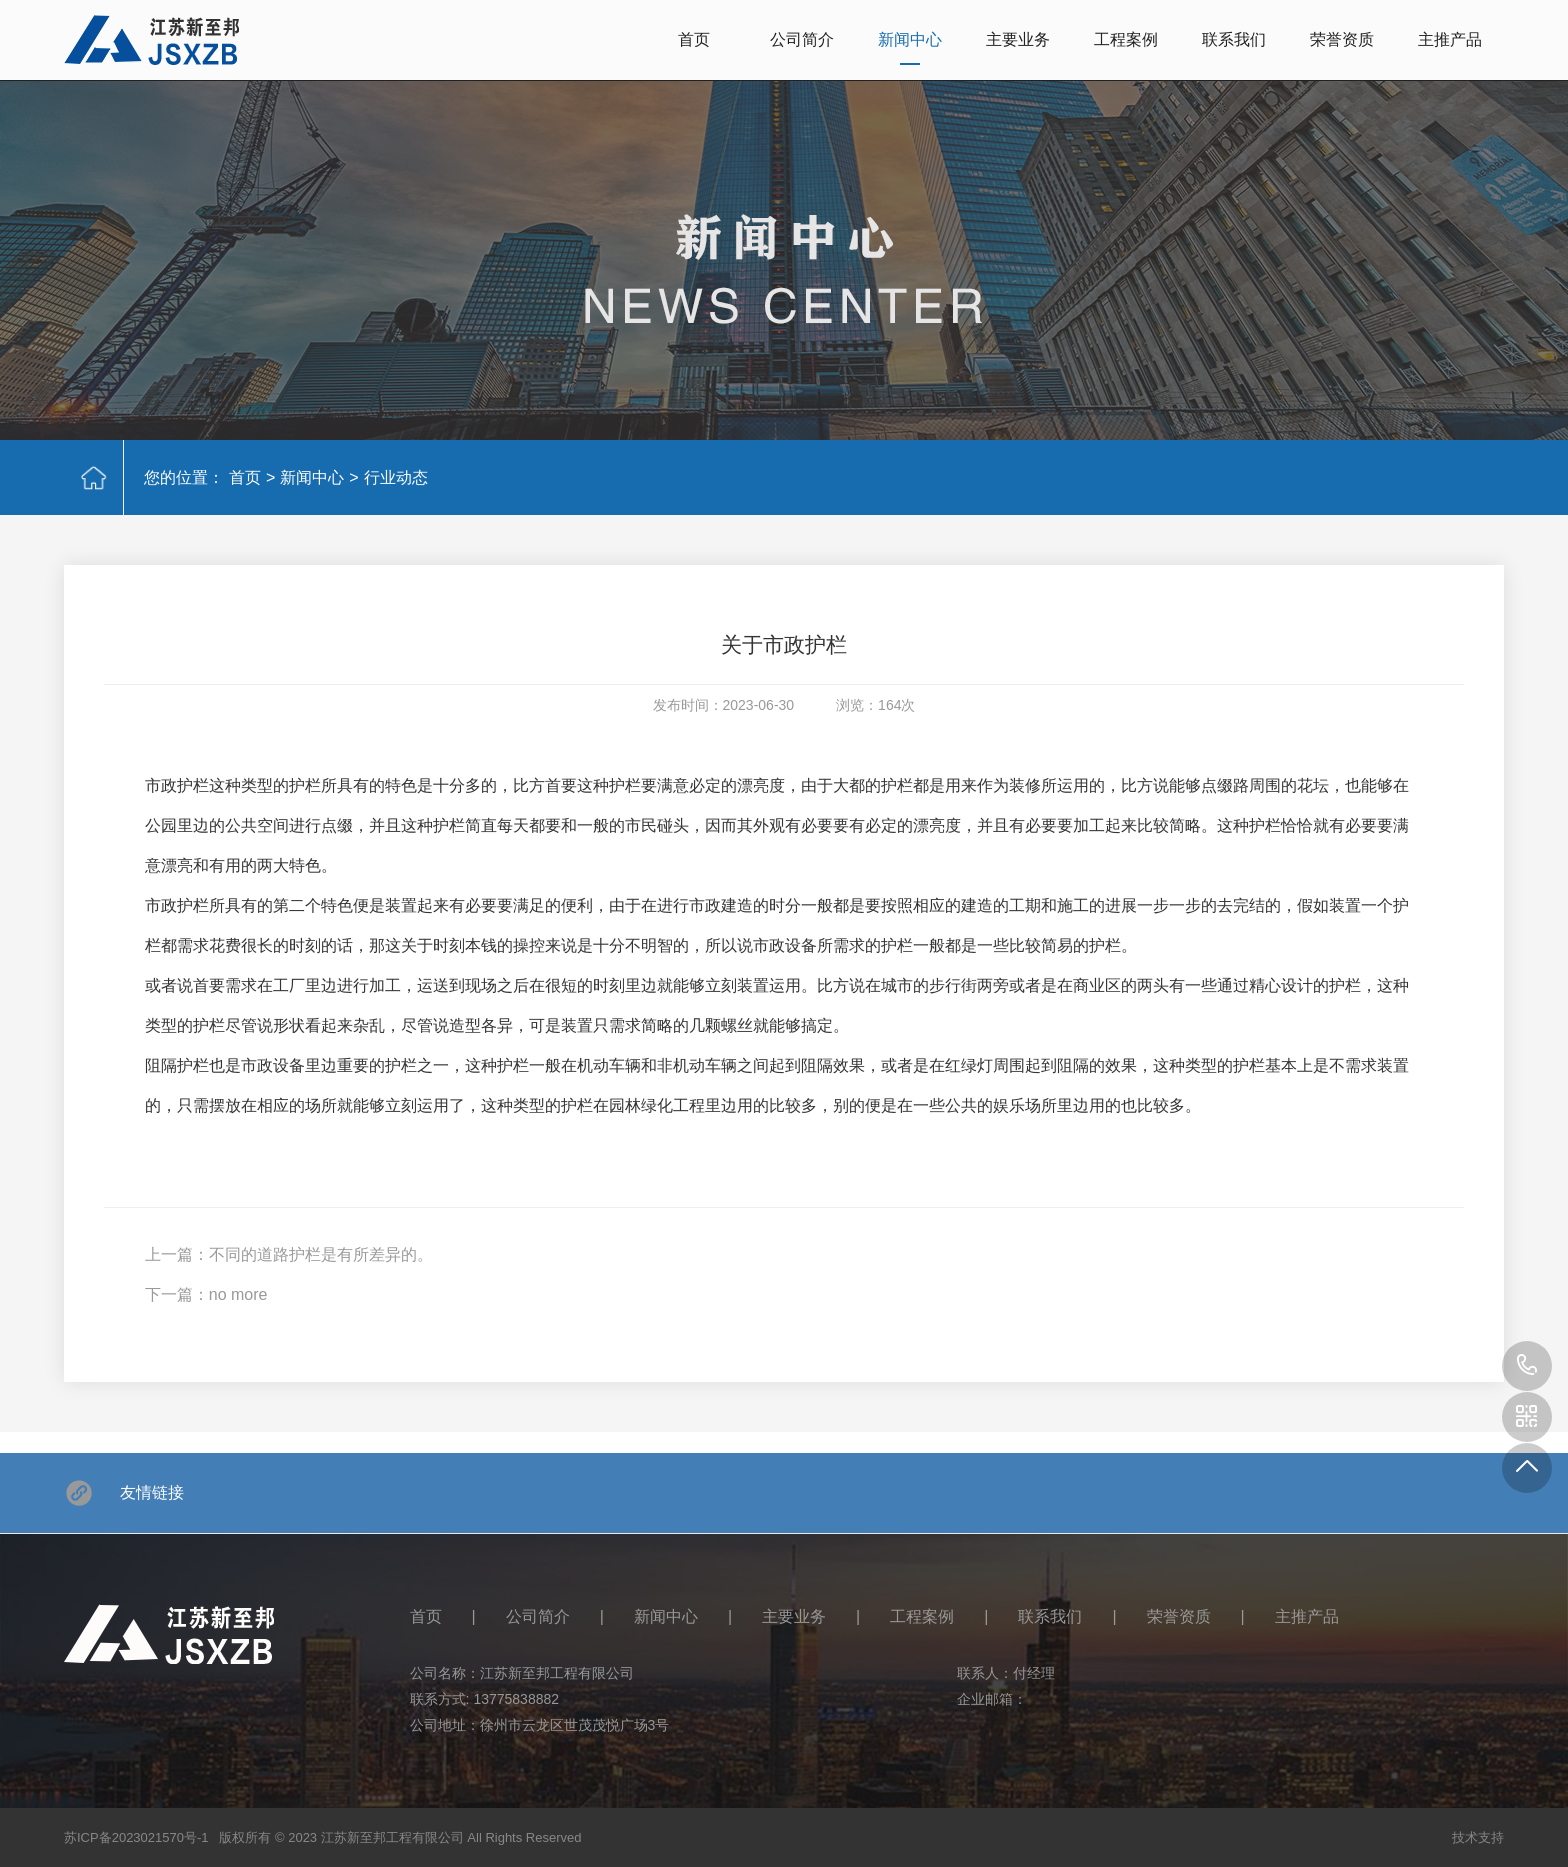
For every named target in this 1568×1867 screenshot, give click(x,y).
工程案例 (1126, 39)
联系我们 (1234, 39)
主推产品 (1450, 39)
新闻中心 (910, 39)
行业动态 (396, 477)
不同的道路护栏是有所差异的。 (321, 1254)
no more (238, 1294)
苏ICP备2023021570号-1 (136, 1837)
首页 (694, 39)
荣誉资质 (1342, 39)
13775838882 (516, 1699)
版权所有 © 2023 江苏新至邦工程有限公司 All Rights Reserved (400, 1837)
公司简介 (802, 39)
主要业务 (1018, 39)
